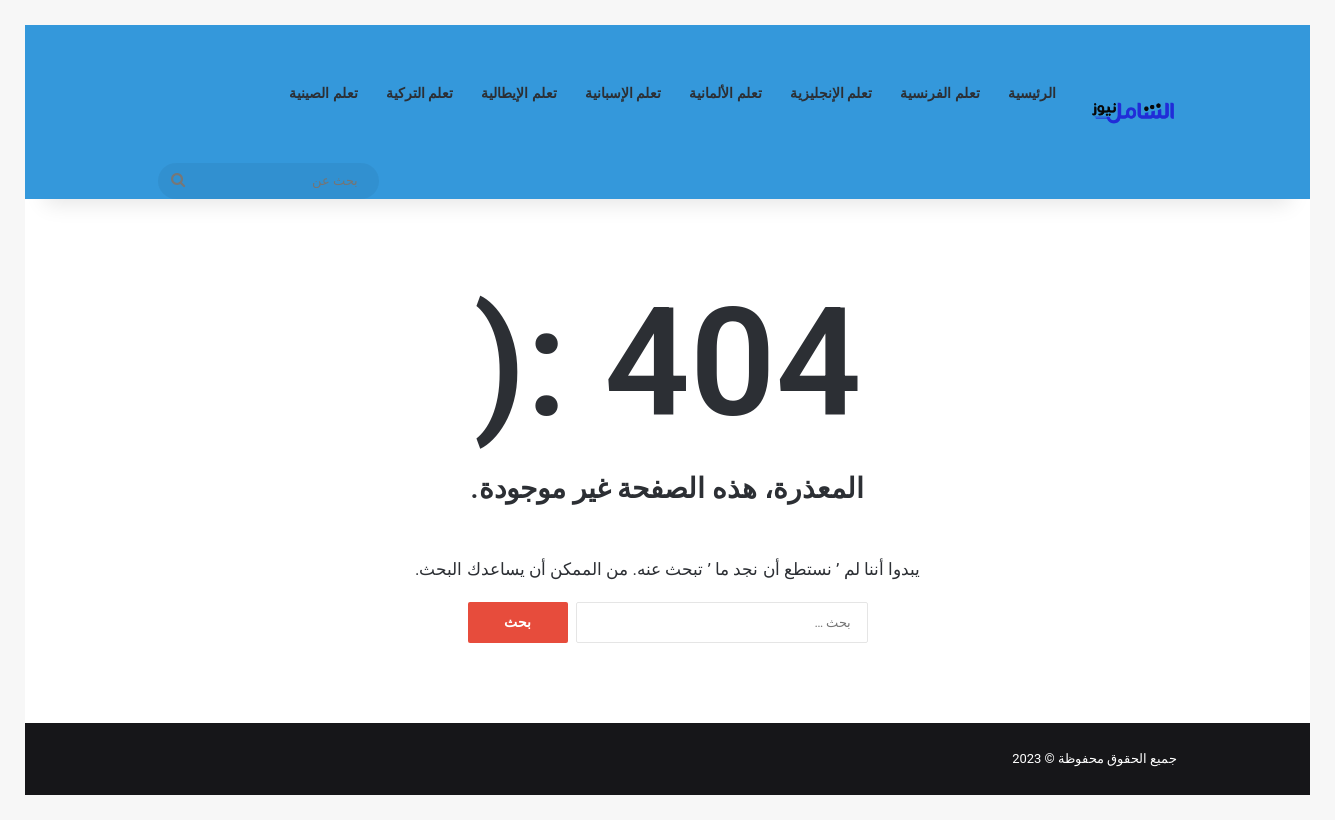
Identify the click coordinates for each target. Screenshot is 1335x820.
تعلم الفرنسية (940, 93)
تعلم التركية (420, 93)
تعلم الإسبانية (623, 93)
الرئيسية (1032, 93)
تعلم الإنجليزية (831, 93)
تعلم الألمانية (725, 93)
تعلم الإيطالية (519, 93)
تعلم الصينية (323, 93)
